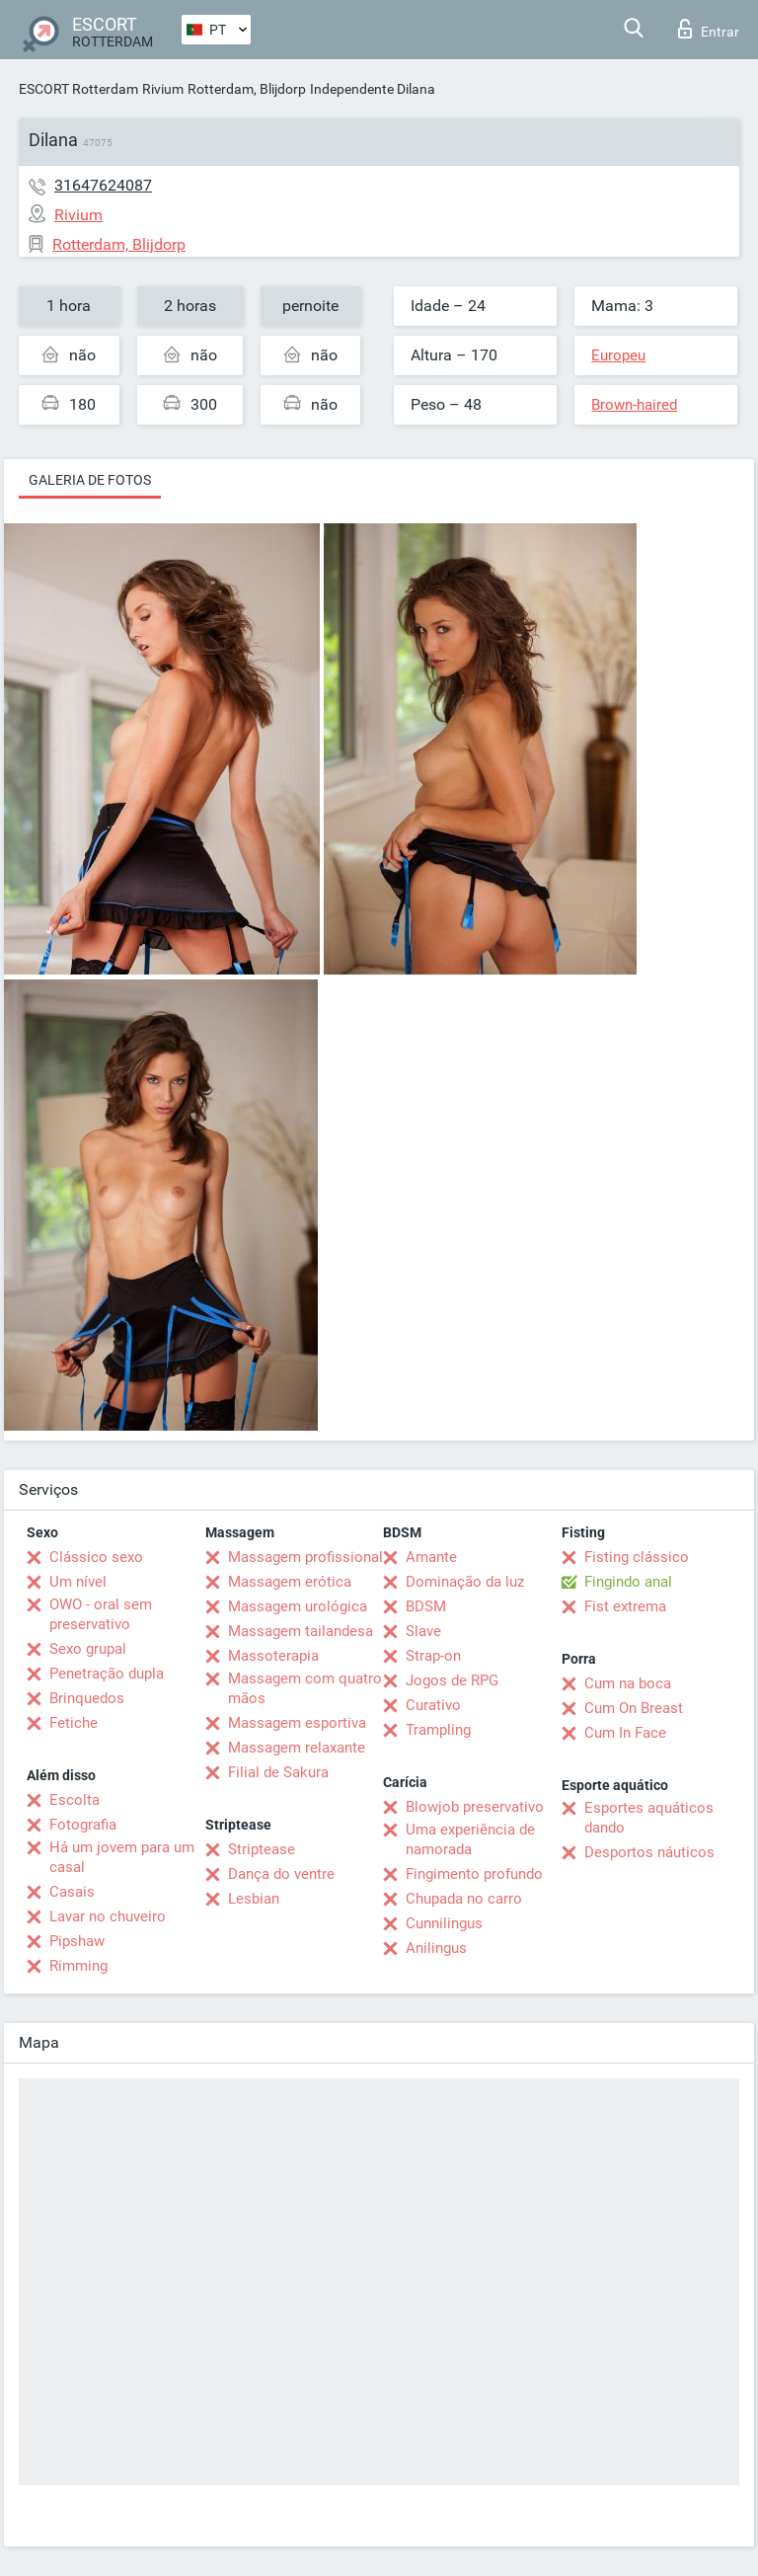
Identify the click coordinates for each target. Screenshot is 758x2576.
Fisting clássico (636, 1557)
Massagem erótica (289, 1582)
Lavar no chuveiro (107, 1916)
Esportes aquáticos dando (649, 1817)
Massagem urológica (297, 1606)
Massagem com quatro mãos (305, 1688)
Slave (423, 1631)
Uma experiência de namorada (470, 1839)
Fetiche (73, 1723)
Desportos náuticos (649, 1852)
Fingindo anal (628, 1582)
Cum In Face (625, 1733)
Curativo (433, 1705)
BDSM (426, 1606)
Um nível (78, 1582)
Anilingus (436, 1948)
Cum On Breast (633, 1708)
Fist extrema (625, 1606)
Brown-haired (634, 405)
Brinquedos (86, 1698)
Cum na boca (627, 1683)
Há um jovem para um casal (121, 1857)
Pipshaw (77, 1941)
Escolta (74, 1800)
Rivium (163, 89)
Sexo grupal (87, 1649)
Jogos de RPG (452, 1680)
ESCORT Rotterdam (78, 89)
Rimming (78, 1966)
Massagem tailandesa (300, 1631)
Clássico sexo (96, 1557)
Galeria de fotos (90, 480)
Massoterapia (273, 1656)
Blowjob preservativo (475, 1807)
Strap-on (433, 1656)
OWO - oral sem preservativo (100, 1614)
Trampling (438, 1730)
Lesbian (253, 1899)
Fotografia (82, 1825)
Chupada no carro (464, 1899)
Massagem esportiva (297, 1723)
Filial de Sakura (278, 1772)
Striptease (261, 1849)
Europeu (618, 355)
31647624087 (103, 185)
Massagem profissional (305, 1557)
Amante (431, 1557)
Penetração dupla (106, 1673)
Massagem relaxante (296, 1747)
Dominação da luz (465, 1582)
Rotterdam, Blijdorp (247, 89)
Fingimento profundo (474, 1874)
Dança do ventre (281, 1874)
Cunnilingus (444, 1923)
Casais (72, 1892)
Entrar (708, 28)
